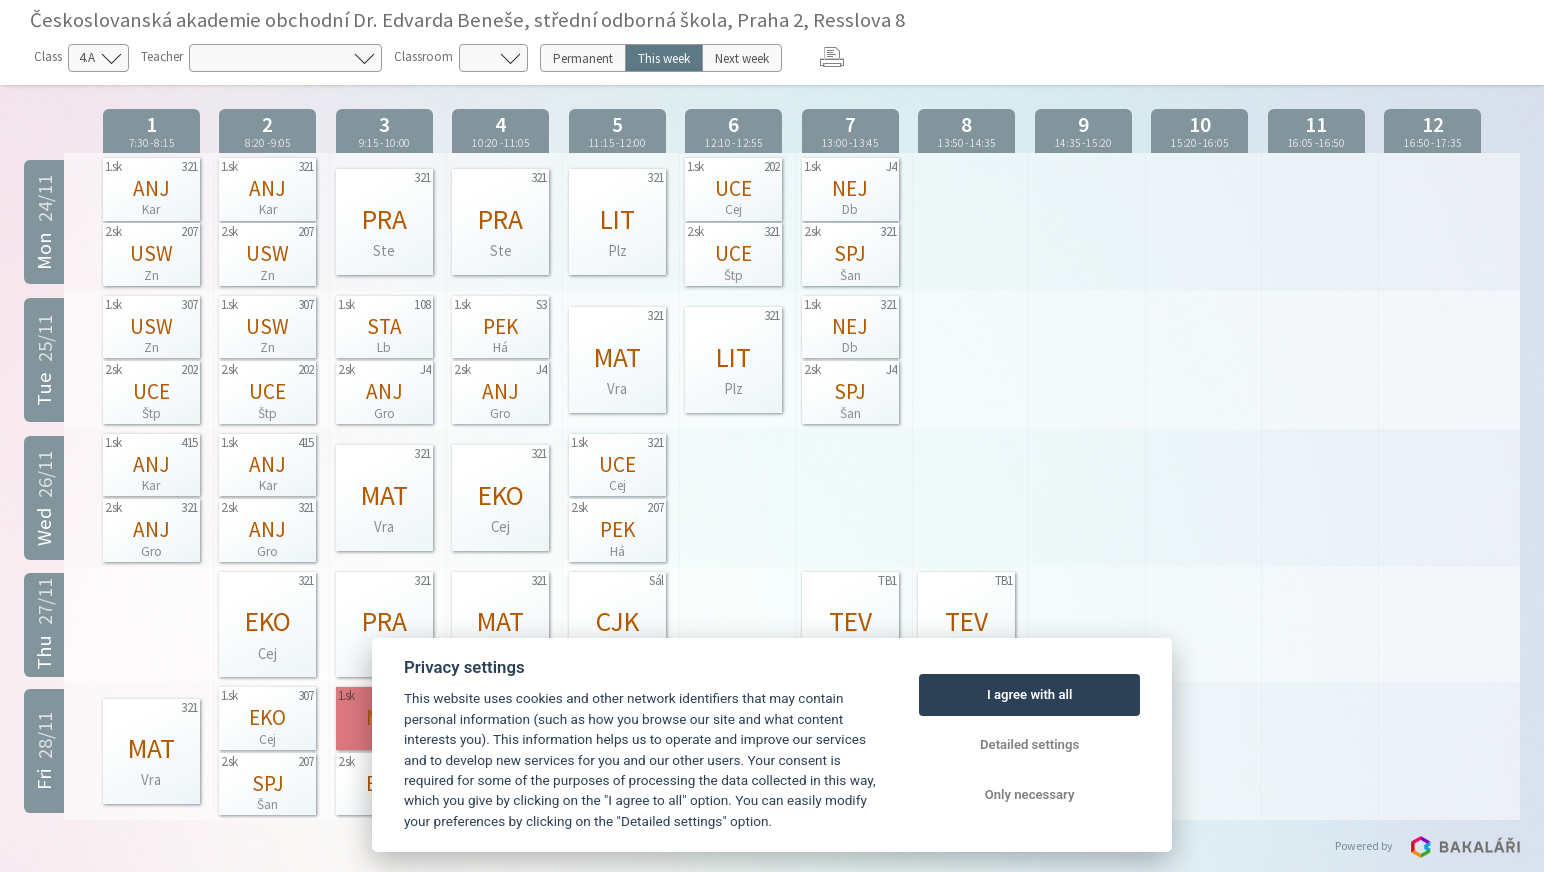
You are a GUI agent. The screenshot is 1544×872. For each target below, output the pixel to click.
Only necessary (1030, 794)
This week (664, 58)
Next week (742, 58)
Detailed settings (1029, 744)
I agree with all (1029, 694)
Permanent (583, 58)
